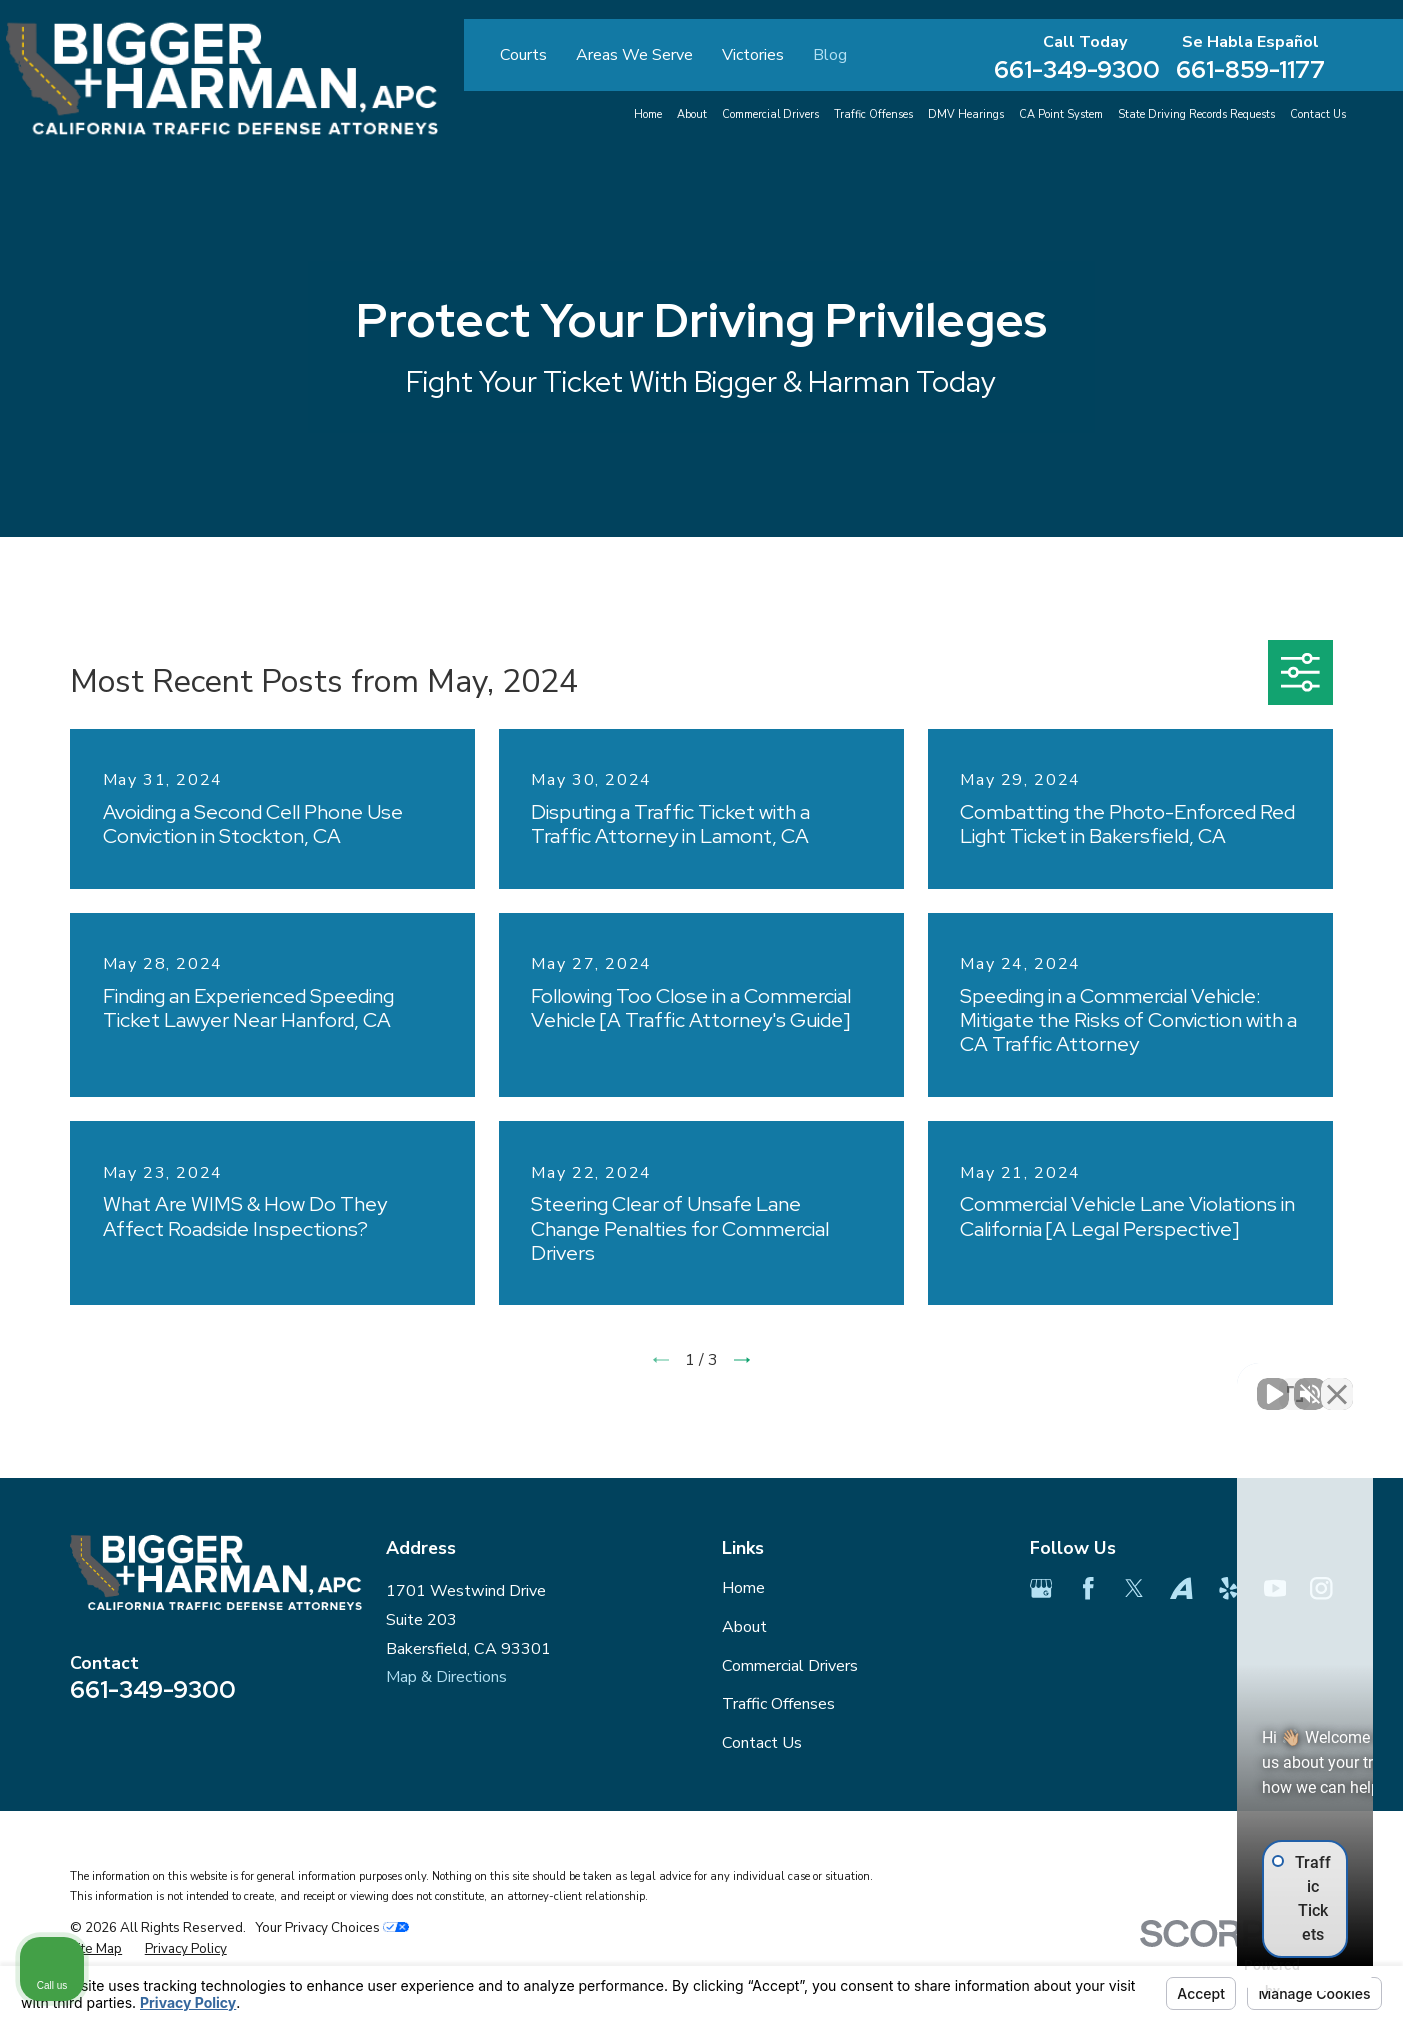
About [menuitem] (692, 114)
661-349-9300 (1077, 69)
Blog (830, 55)
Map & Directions (446, 1677)
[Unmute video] (1049, 1382)
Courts (523, 55)
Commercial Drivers (790, 1666)
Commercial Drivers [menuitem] (770, 114)
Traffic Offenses (778, 1704)
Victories (753, 55)
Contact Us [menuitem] (1318, 114)
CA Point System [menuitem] (1061, 114)
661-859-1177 (1250, 69)
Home (743, 1588)
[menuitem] (96, 1949)
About (744, 1627)
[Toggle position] (1295, 1382)
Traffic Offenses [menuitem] (873, 114)
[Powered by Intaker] (1233, 1979)
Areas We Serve (634, 55)
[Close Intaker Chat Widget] (1337, 1382)
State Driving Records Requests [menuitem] (1196, 114)
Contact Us (762, 1743)
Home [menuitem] (648, 114)
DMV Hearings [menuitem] (966, 114)
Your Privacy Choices (332, 1927)
